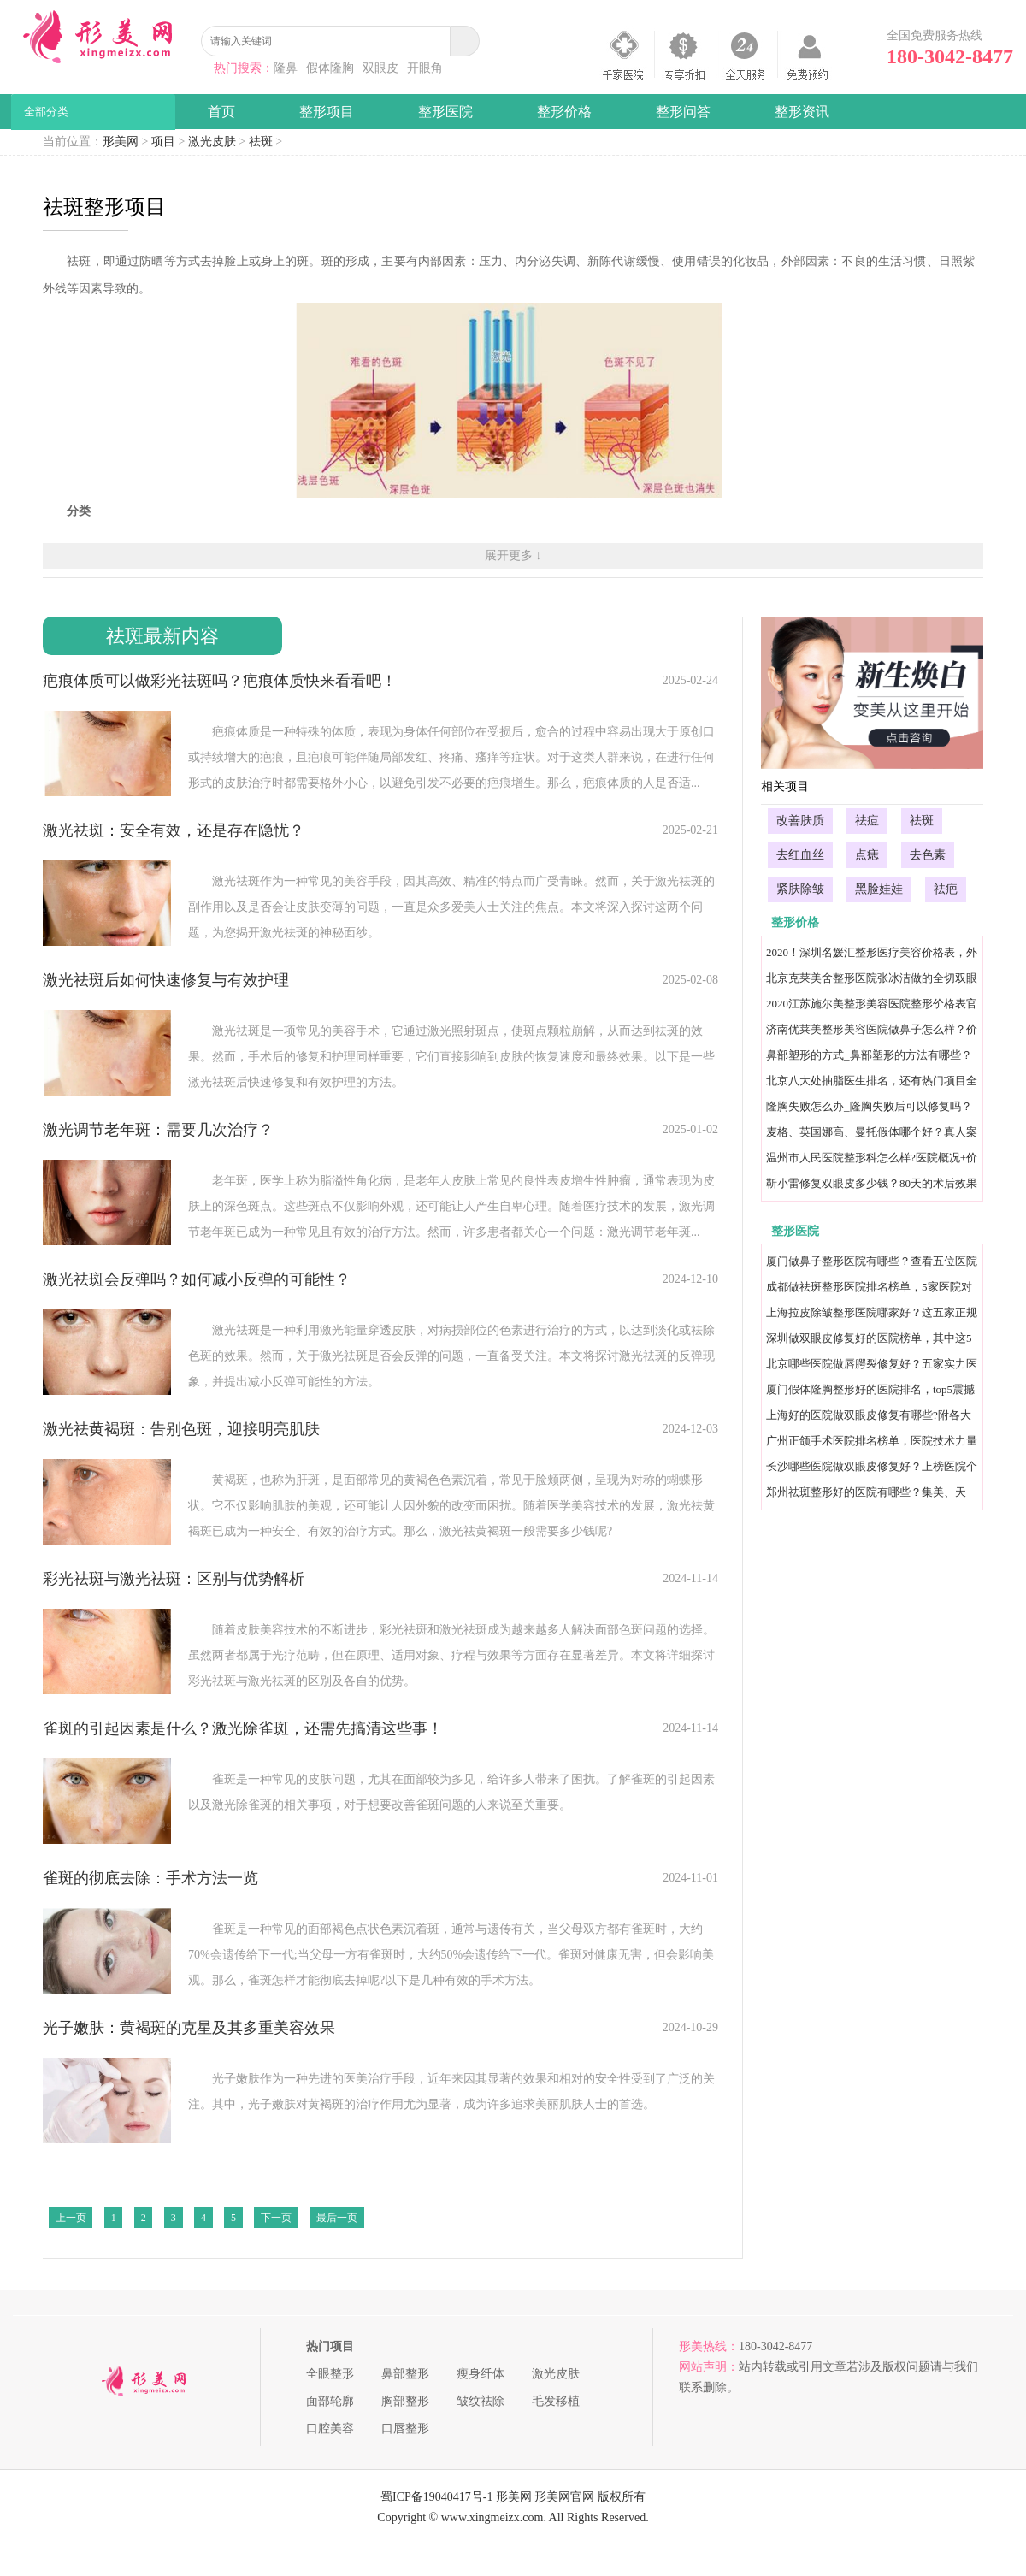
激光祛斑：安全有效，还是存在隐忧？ (173, 830)
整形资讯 (802, 111)
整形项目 (326, 111)
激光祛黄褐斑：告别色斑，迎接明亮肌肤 (181, 1429)
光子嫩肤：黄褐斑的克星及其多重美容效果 (189, 2027)
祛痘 (867, 820)
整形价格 (564, 111)
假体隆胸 (330, 68)
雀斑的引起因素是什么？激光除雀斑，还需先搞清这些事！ (243, 1728)
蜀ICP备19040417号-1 (436, 2496)
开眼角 (425, 68)
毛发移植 (556, 2401)
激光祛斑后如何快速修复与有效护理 (166, 980)
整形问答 (683, 111)
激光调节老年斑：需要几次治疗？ (158, 1129)
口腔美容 (330, 2428)
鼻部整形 (405, 2373)
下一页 (276, 2218)
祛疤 (946, 889)
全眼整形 (330, 2373)
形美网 (121, 141)
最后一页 (336, 2218)
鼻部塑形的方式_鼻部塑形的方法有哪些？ (869, 1055)
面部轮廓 (330, 2401)
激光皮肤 (212, 141)
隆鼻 (286, 68)
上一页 (71, 2218)
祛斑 (261, 141)
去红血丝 (800, 854)
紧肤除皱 (800, 889)
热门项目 (330, 2346)
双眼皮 (380, 68)
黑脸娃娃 (879, 889)
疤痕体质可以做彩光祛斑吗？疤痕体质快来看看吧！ (220, 680)
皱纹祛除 (480, 2401)
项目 (163, 141)
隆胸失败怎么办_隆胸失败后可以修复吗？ (869, 1106)
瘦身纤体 (480, 2373)
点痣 (867, 854)
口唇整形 (405, 2428)
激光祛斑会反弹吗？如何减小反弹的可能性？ (197, 1279)
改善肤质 (800, 820)
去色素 (928, 854)
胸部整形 (405, 2401)
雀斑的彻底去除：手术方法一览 (150, 1878)
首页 (221, 111)
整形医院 (445, 111)
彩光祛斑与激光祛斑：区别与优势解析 (173, 1578)
